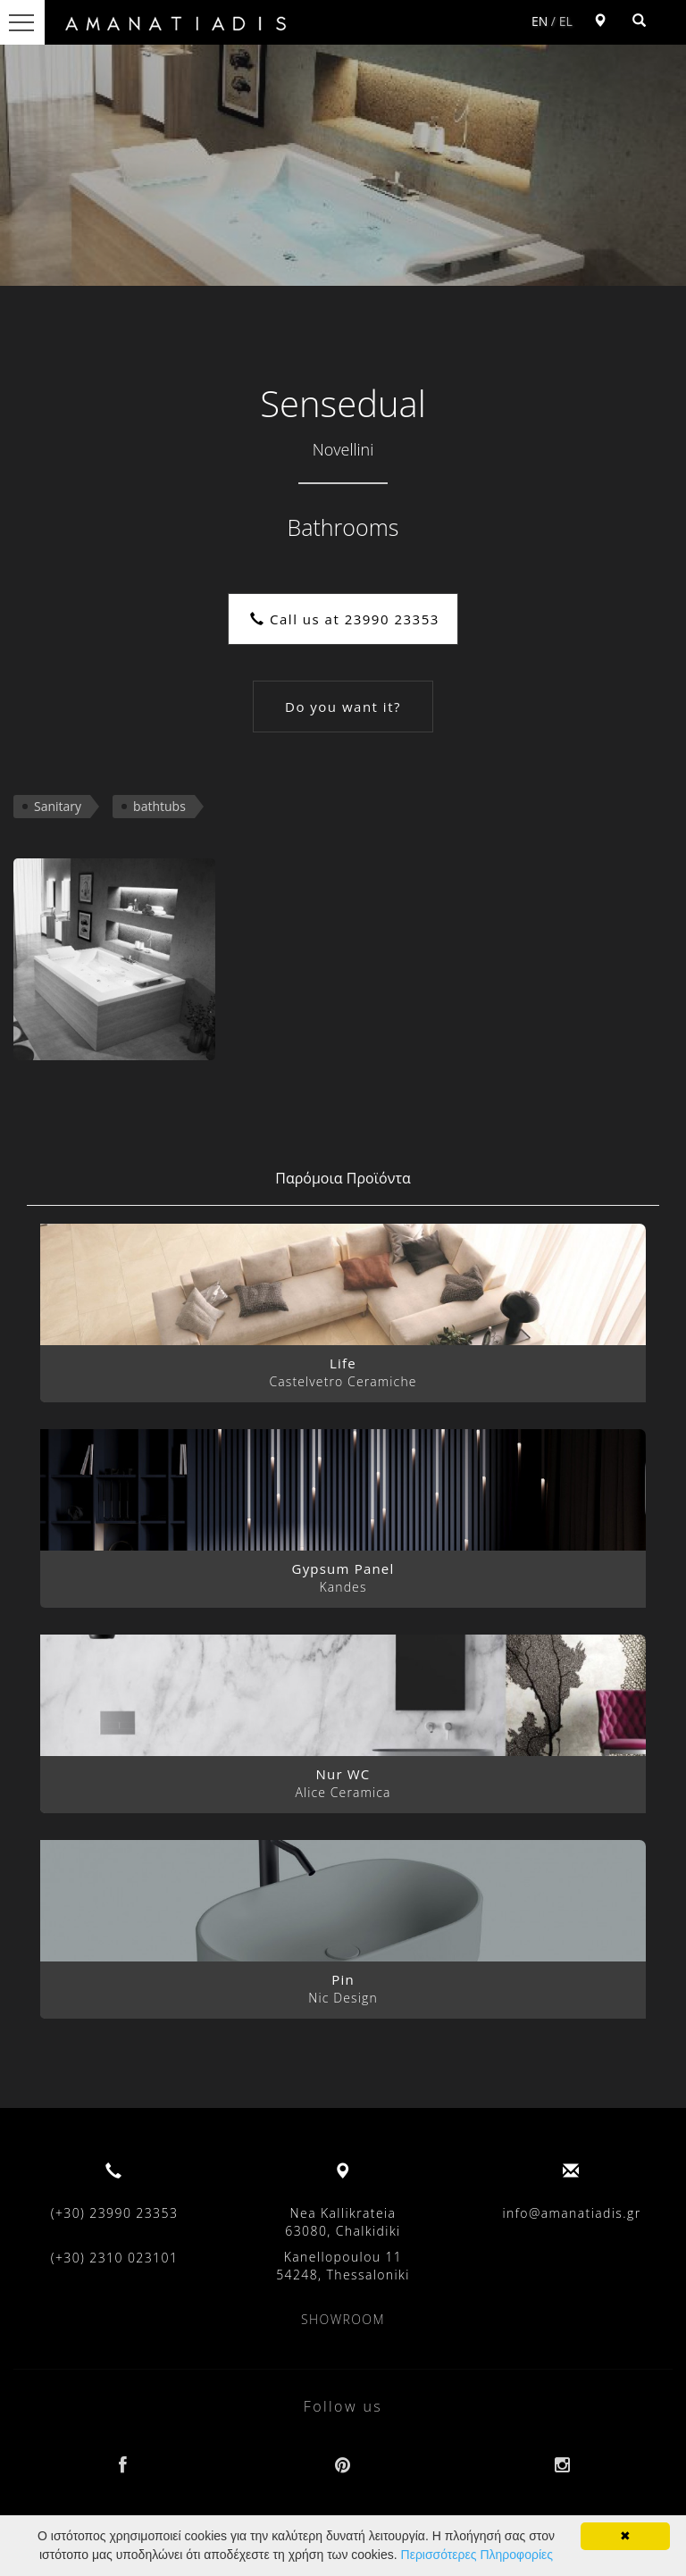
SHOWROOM (343, 2319)
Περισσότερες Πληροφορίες (477, 2554)
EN (539, 21)
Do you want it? (343, 706)
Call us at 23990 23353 (344, 619)
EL (566, 21)
